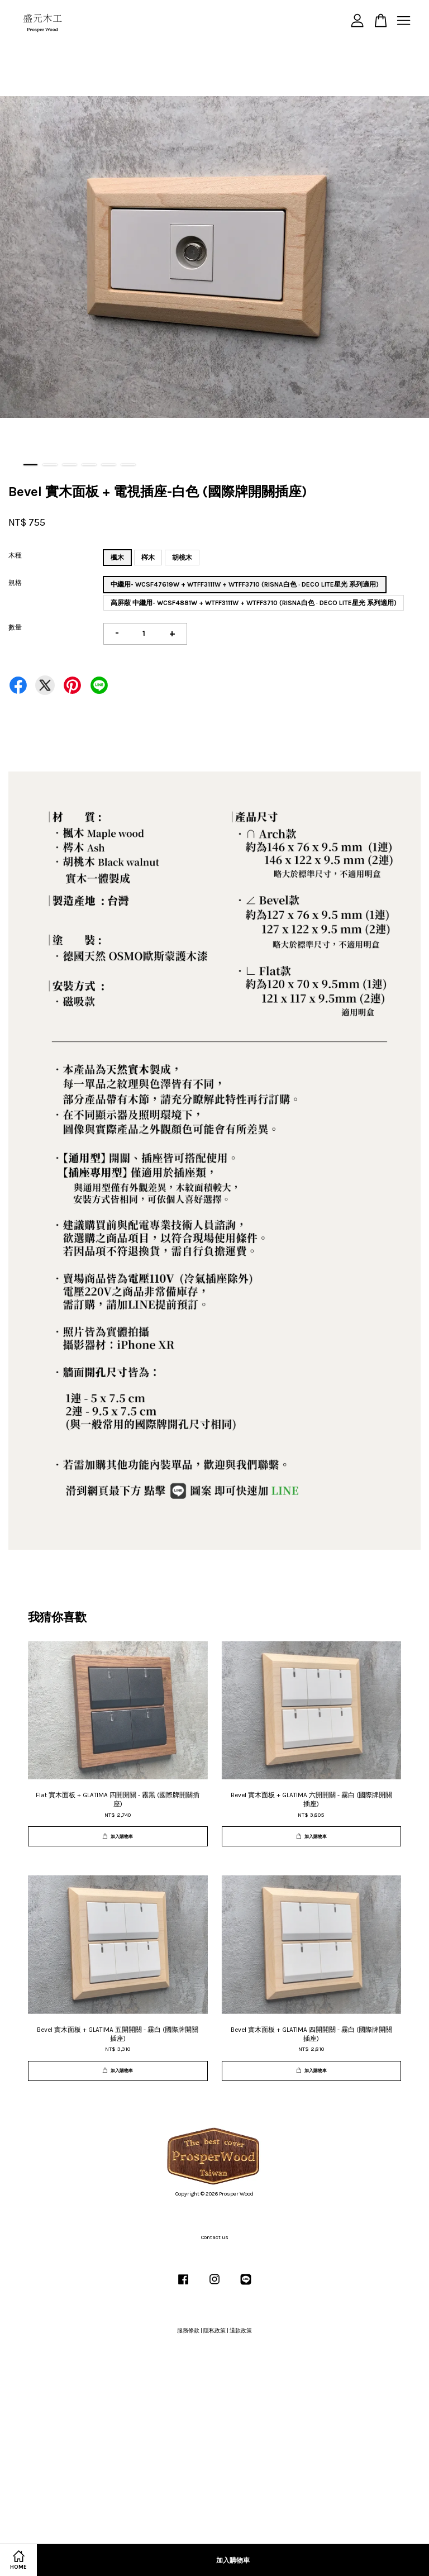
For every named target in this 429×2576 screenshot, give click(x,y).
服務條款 (188, 2330)
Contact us (214, 2237)
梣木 (148, 557)
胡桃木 (182, 557)
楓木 (117, 557)
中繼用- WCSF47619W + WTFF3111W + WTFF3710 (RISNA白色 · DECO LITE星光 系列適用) (245, 584)
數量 (15, 627)
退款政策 (241, 2330)
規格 (15, 583)
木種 (15, 555)
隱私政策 (214, 2330)
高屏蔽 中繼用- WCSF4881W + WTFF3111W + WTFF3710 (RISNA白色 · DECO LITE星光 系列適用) (254, 603)
